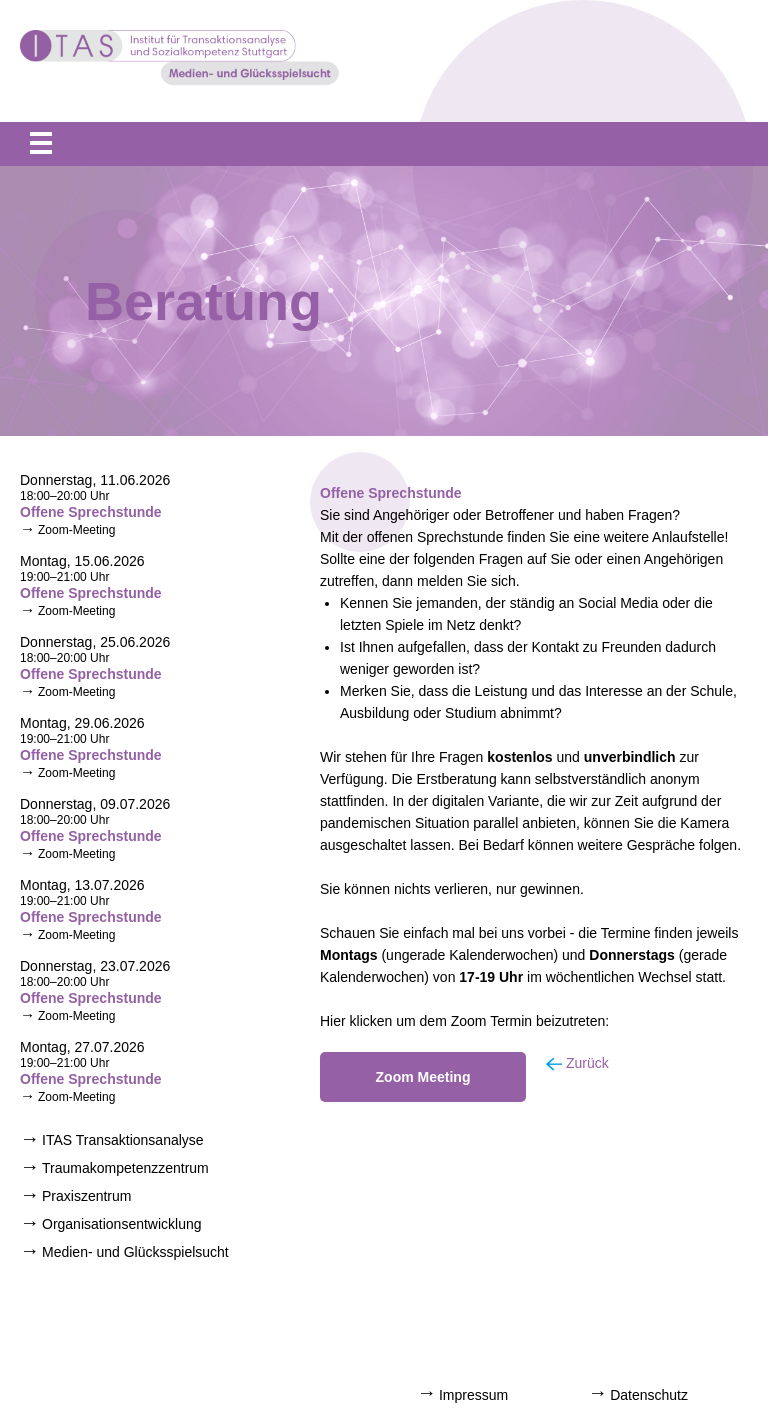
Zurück (587, 1063)
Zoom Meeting (423, 1077)
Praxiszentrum (86, 1196)
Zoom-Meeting (76, 530)
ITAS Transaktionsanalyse (123, 1140)
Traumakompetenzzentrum (125, 1168)
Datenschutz (649, 1395)
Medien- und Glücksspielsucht (135, 1252)
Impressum (473, 1395)
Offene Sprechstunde (91, 512)
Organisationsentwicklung (122, 1224)
